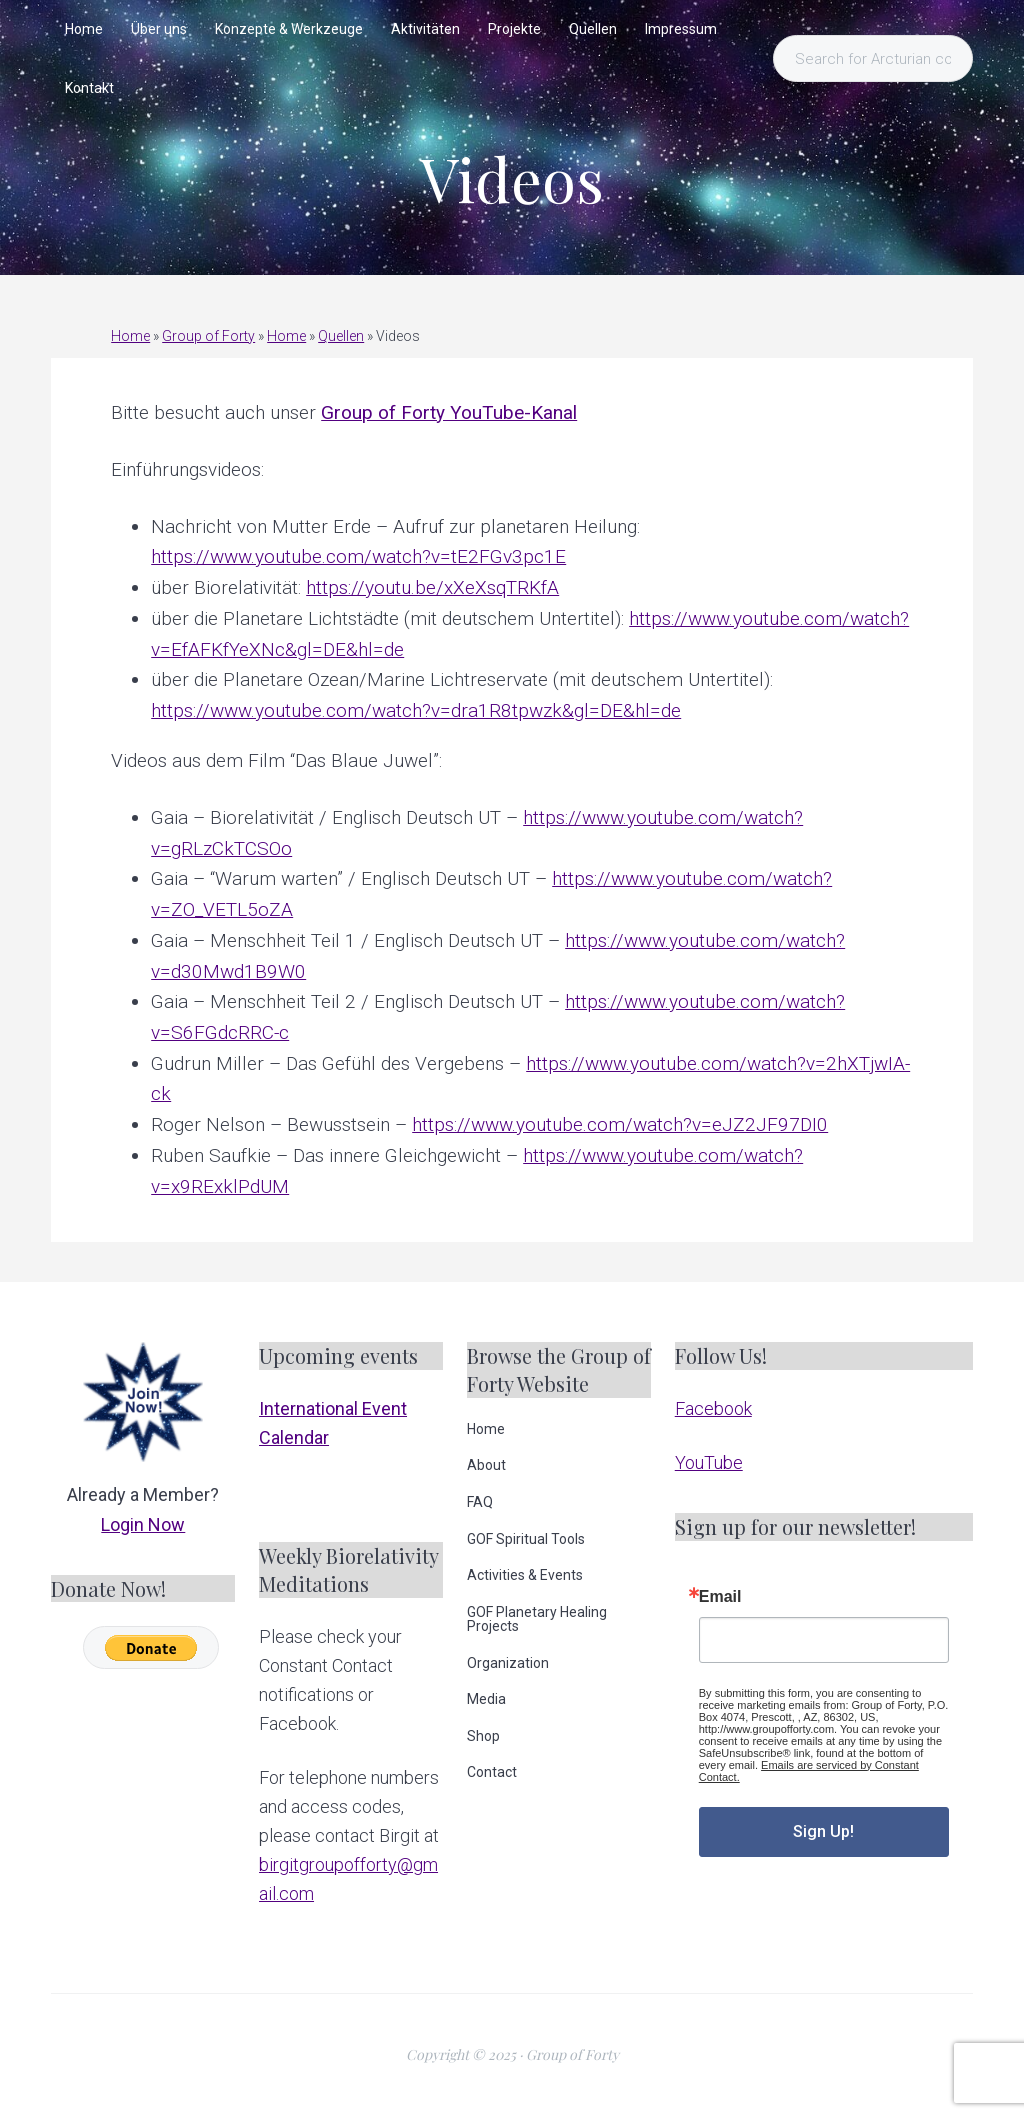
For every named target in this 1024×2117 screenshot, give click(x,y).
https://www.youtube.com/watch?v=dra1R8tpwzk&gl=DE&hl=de (416, 710)
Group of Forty (208, 336)
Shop (483, 1736)
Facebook (713, 1408)
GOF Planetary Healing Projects (537, 1619)
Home (130, 336)
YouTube (709, 1462)
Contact (492, 1772)
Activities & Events (525, 1575)
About (486, 1465)
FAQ (480, 1502)
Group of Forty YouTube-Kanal (449, 412)
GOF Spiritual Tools (526, 1539)
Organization (508, 1663)
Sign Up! (823, 1831)
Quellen (341, 336)
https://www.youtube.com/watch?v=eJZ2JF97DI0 (620, 1124)
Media (486, 1699)
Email (720, 1597)
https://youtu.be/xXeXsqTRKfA (432, 587)
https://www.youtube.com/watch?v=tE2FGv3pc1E (358, 556)
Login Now (143, 1524)
